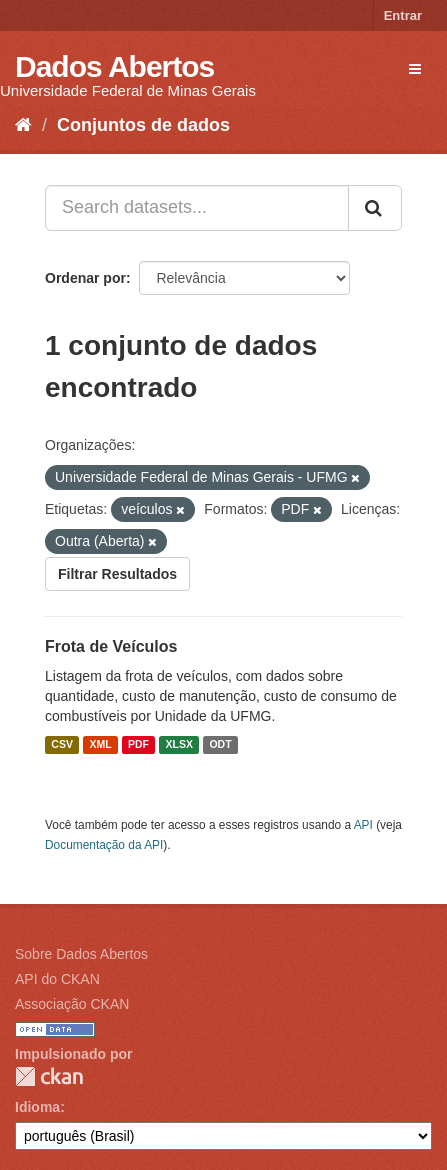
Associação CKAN (72, 1004)
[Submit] (375, 208)
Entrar (403, 15)
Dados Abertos (114, 66)
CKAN (49, 1076)
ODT (220, 745)
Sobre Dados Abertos (81, 954)
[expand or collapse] (415, 69)
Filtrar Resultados (117, 574)
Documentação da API (104, 845)
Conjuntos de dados (143, 125)
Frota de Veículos (111, 646)
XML (100, 745)
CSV (62, 745)
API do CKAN (57, 979)
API (363, 825)
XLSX (179, 745)
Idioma (37, 1107)
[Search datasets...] (197, 208)
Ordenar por (85, 278)
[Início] (23, 125)
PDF (138, 745)
